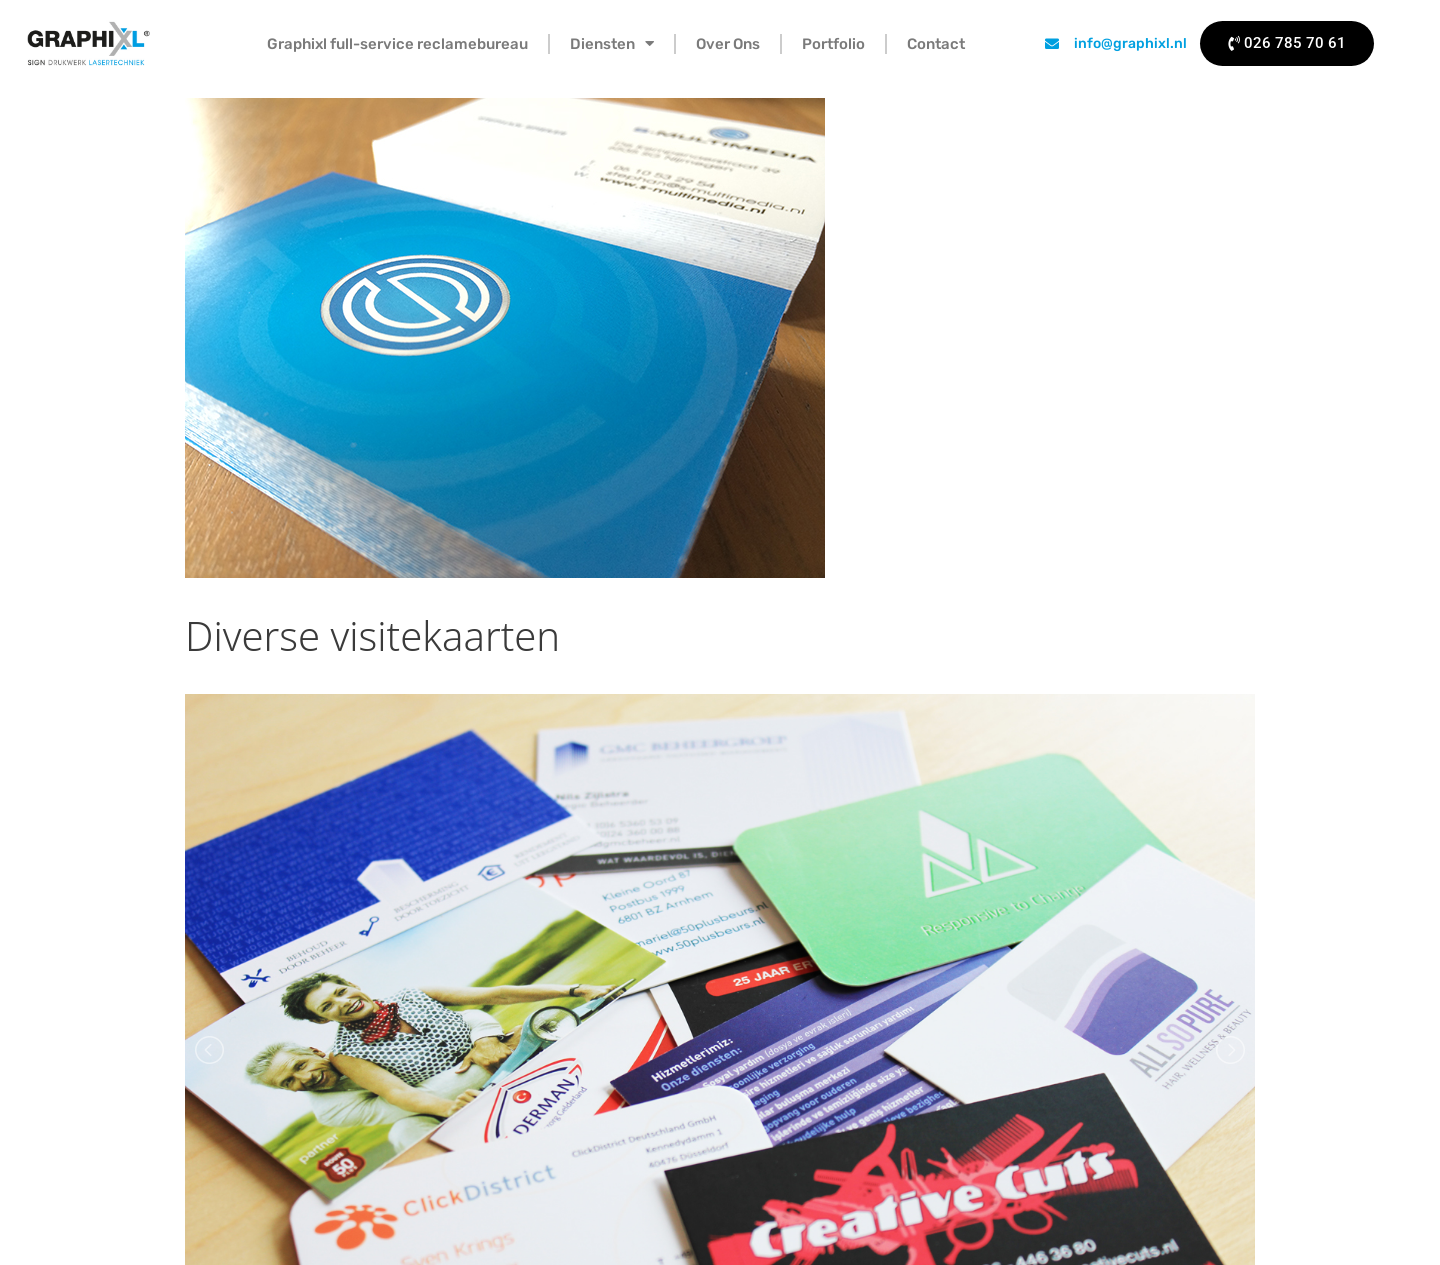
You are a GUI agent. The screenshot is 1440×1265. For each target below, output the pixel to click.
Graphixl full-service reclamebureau (397, 44)
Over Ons (728, 44)
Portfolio (833, 44)
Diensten (612, 44)
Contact (936, 44)
